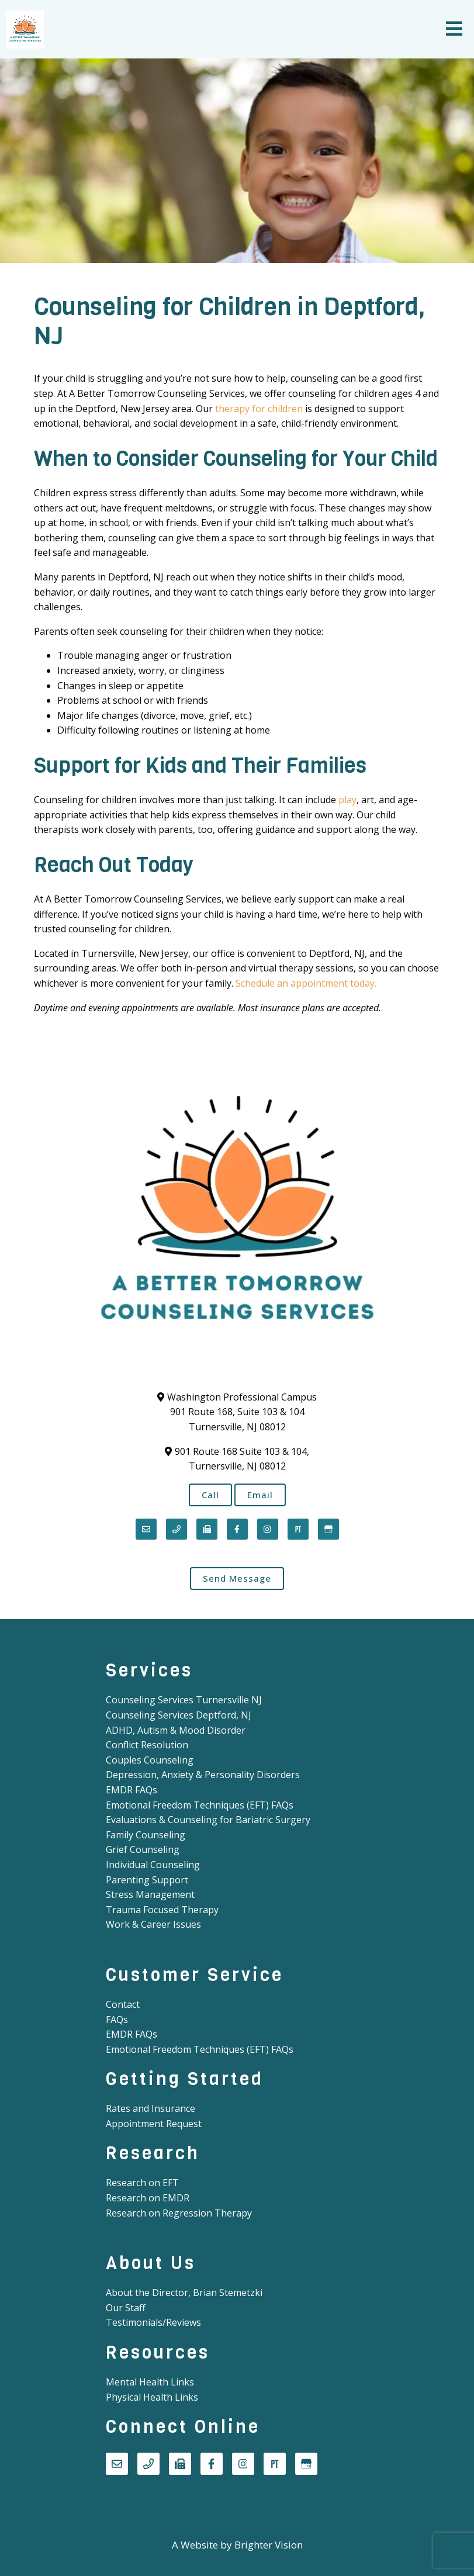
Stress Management (150, 1894)
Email (260, 1494)
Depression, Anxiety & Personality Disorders (203, 1774)
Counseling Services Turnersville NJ (184, 1699)
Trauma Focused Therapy (162, 1909)
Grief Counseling (142, 1849)
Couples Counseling (149, 1760)
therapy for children (259, 408)
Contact (123, 2004)
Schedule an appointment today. (306, 983)
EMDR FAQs (131, 1789)
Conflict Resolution (147, 1744)
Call (210, 1494)
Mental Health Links (150, 2382)
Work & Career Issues (153, 1924)
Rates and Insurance (150, 2108)
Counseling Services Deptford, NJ (178, 1715)
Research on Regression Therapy (179, 2213)
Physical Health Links (152, 2397)
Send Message (237, 1578)
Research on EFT (142, 2182)
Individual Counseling (153, 1864)
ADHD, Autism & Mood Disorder (175, 1730)
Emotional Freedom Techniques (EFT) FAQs (199, 1805)
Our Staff (126, 2307)
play (347, 799)
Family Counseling (145, 1834)
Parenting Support (147, 1879)
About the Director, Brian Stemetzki (184, 2292)
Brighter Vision (268, 2544)
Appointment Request (154, 2123)
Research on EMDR (147, 2197)
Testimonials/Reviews (153, 2322)
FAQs (117, 2019)
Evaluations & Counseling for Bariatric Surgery (208, 1819)
